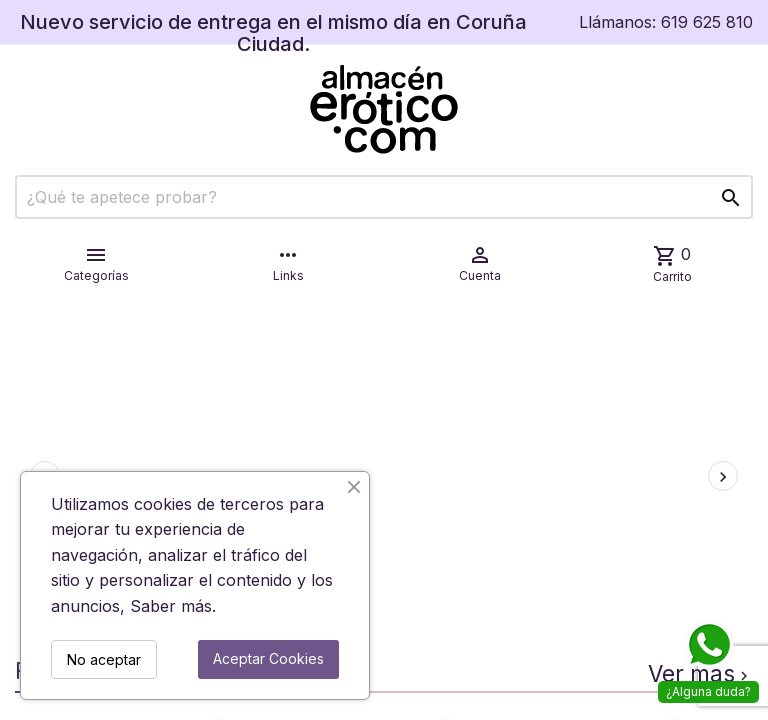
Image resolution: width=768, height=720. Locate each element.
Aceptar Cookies (268, 658)
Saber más (171, 606)
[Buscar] (384, 197)
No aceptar (104, 659)
